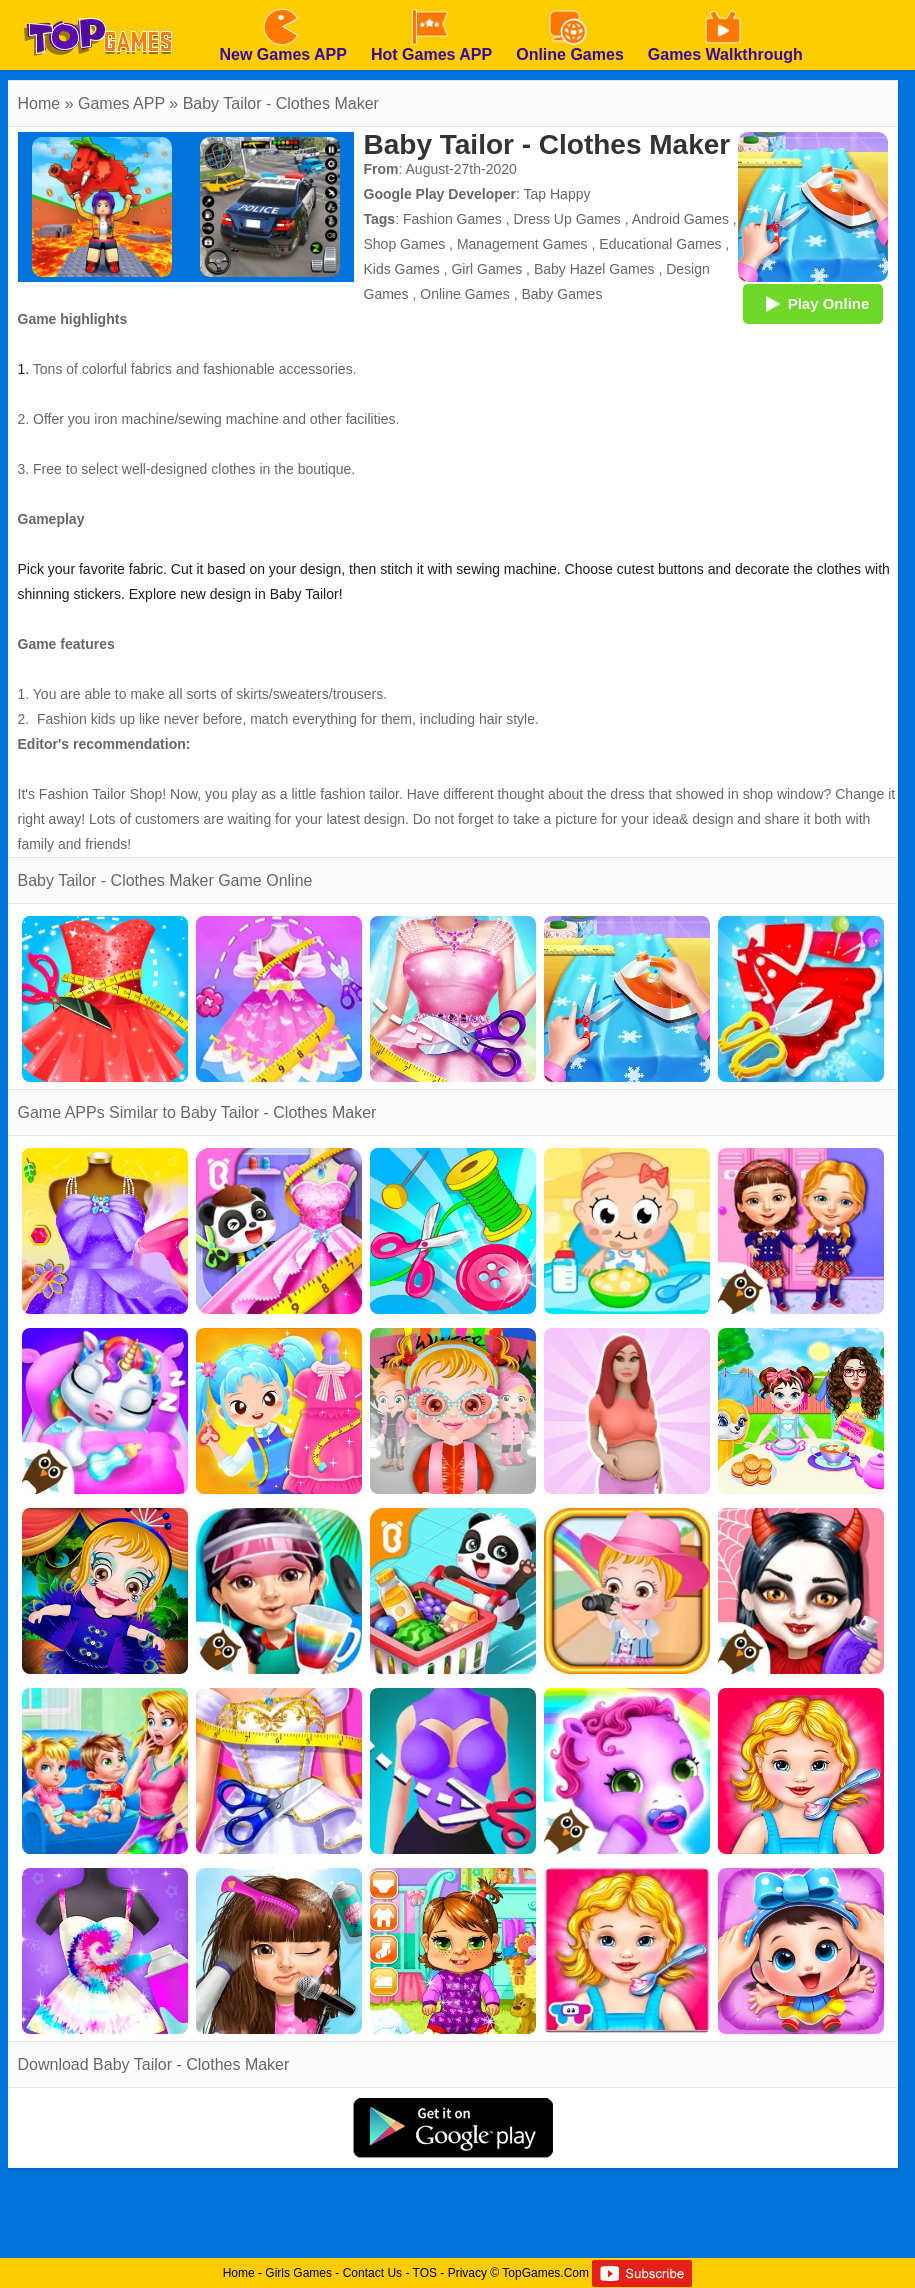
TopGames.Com (545, 2273)
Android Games (680, 219)
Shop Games (405, 244)
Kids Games (402, 269)
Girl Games (486, 269)
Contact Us (372, 2273)
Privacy (467, 2273)
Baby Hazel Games (594, 269)
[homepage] (98, 7)
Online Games (464, 294)
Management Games (522, 244)
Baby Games (561, 294)
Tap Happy (557, 194)
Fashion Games (452, 219)
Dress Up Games (566, 219)
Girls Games (298, 2273)
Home (39, 103)
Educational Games (660, 244)
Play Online (813, 303)
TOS (425, 2273)
